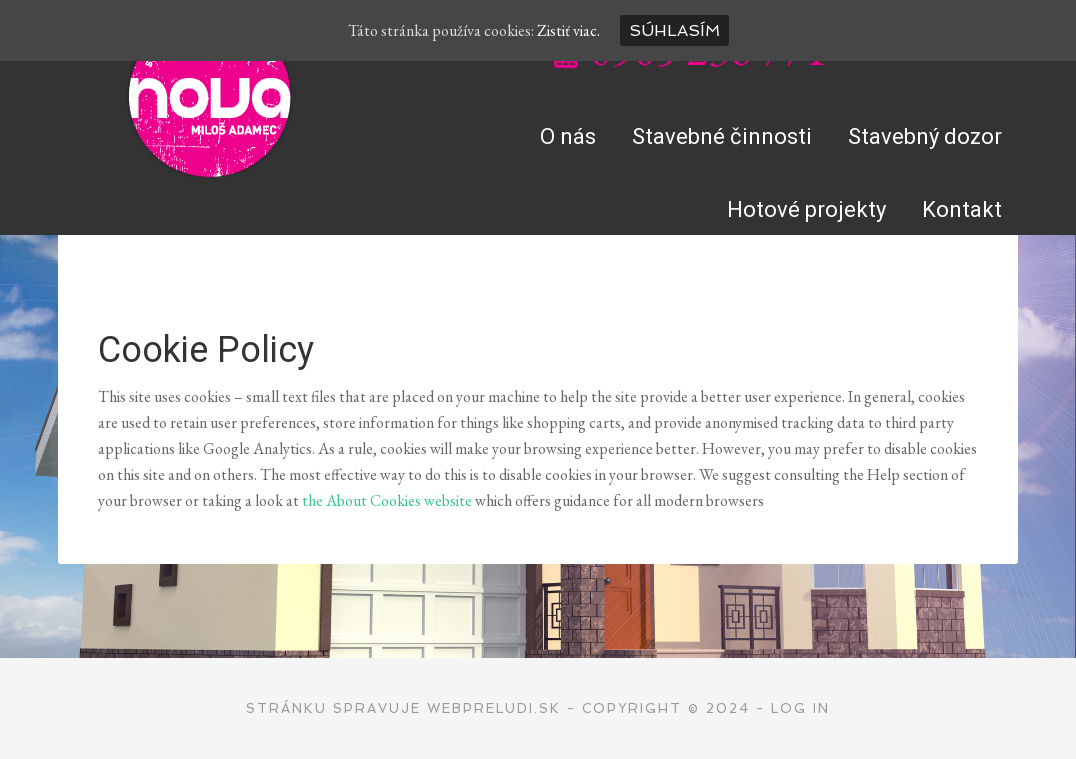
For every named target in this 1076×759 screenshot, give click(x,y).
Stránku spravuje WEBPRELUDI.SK (403, 708)
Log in (800, 708)
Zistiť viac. (568, 30)
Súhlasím (674, 30)
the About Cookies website (387, 500)
